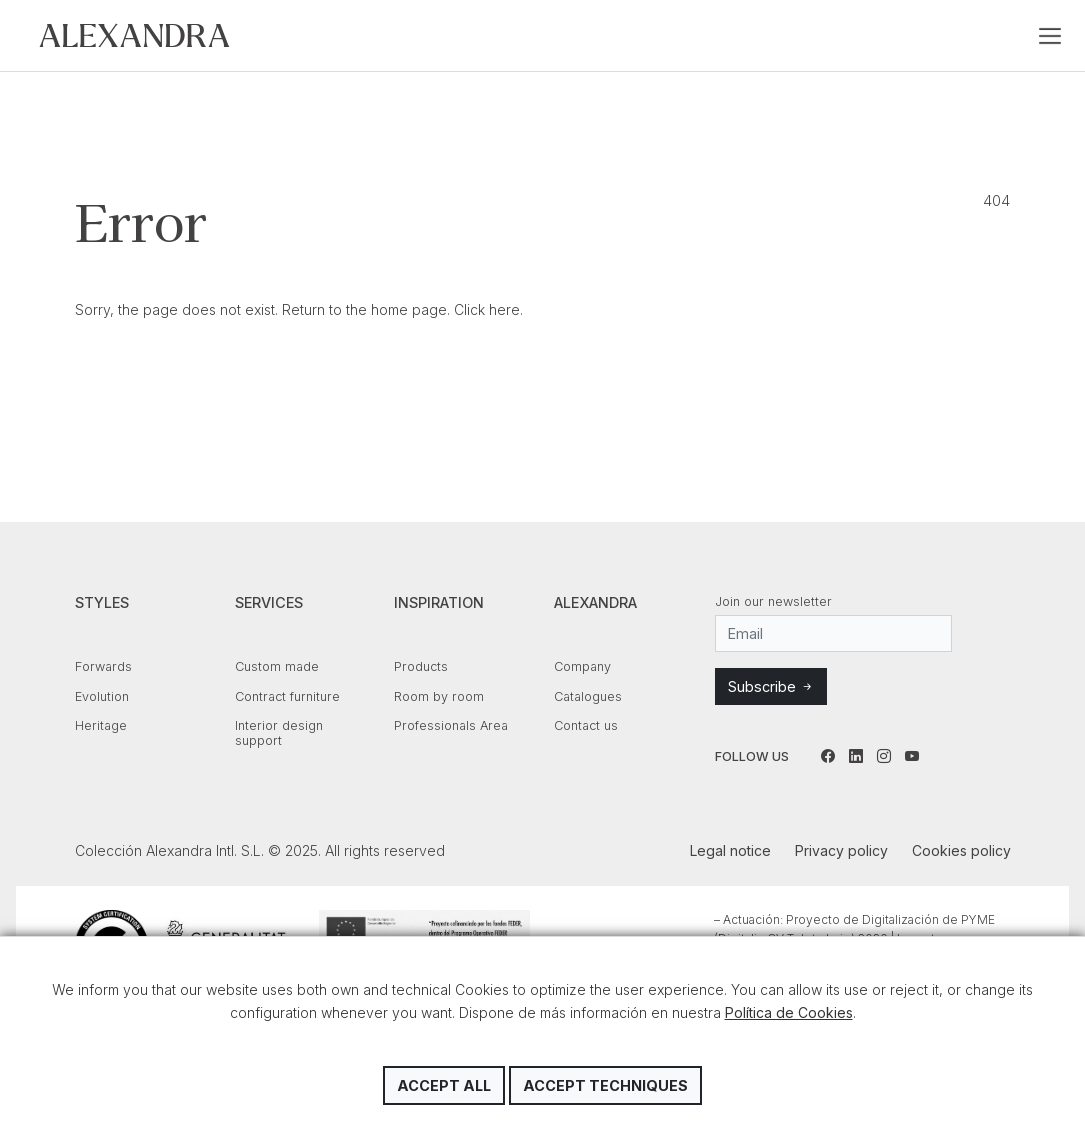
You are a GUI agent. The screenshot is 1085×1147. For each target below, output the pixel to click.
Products (421, 666)
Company (582, 666)
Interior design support (279, 733)
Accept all (444, 1085)
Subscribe (771, 686)
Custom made (277, 666)
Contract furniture (287, 696)
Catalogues (588, 696)
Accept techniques (605, 1085)
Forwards (103, 666)
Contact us (586, 725)
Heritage (101, 725)
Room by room (439, 696)
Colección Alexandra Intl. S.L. (134, 35)
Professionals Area (451, 725)
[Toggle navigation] (1050, 36)
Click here (487, 309)
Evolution (102, 696)
